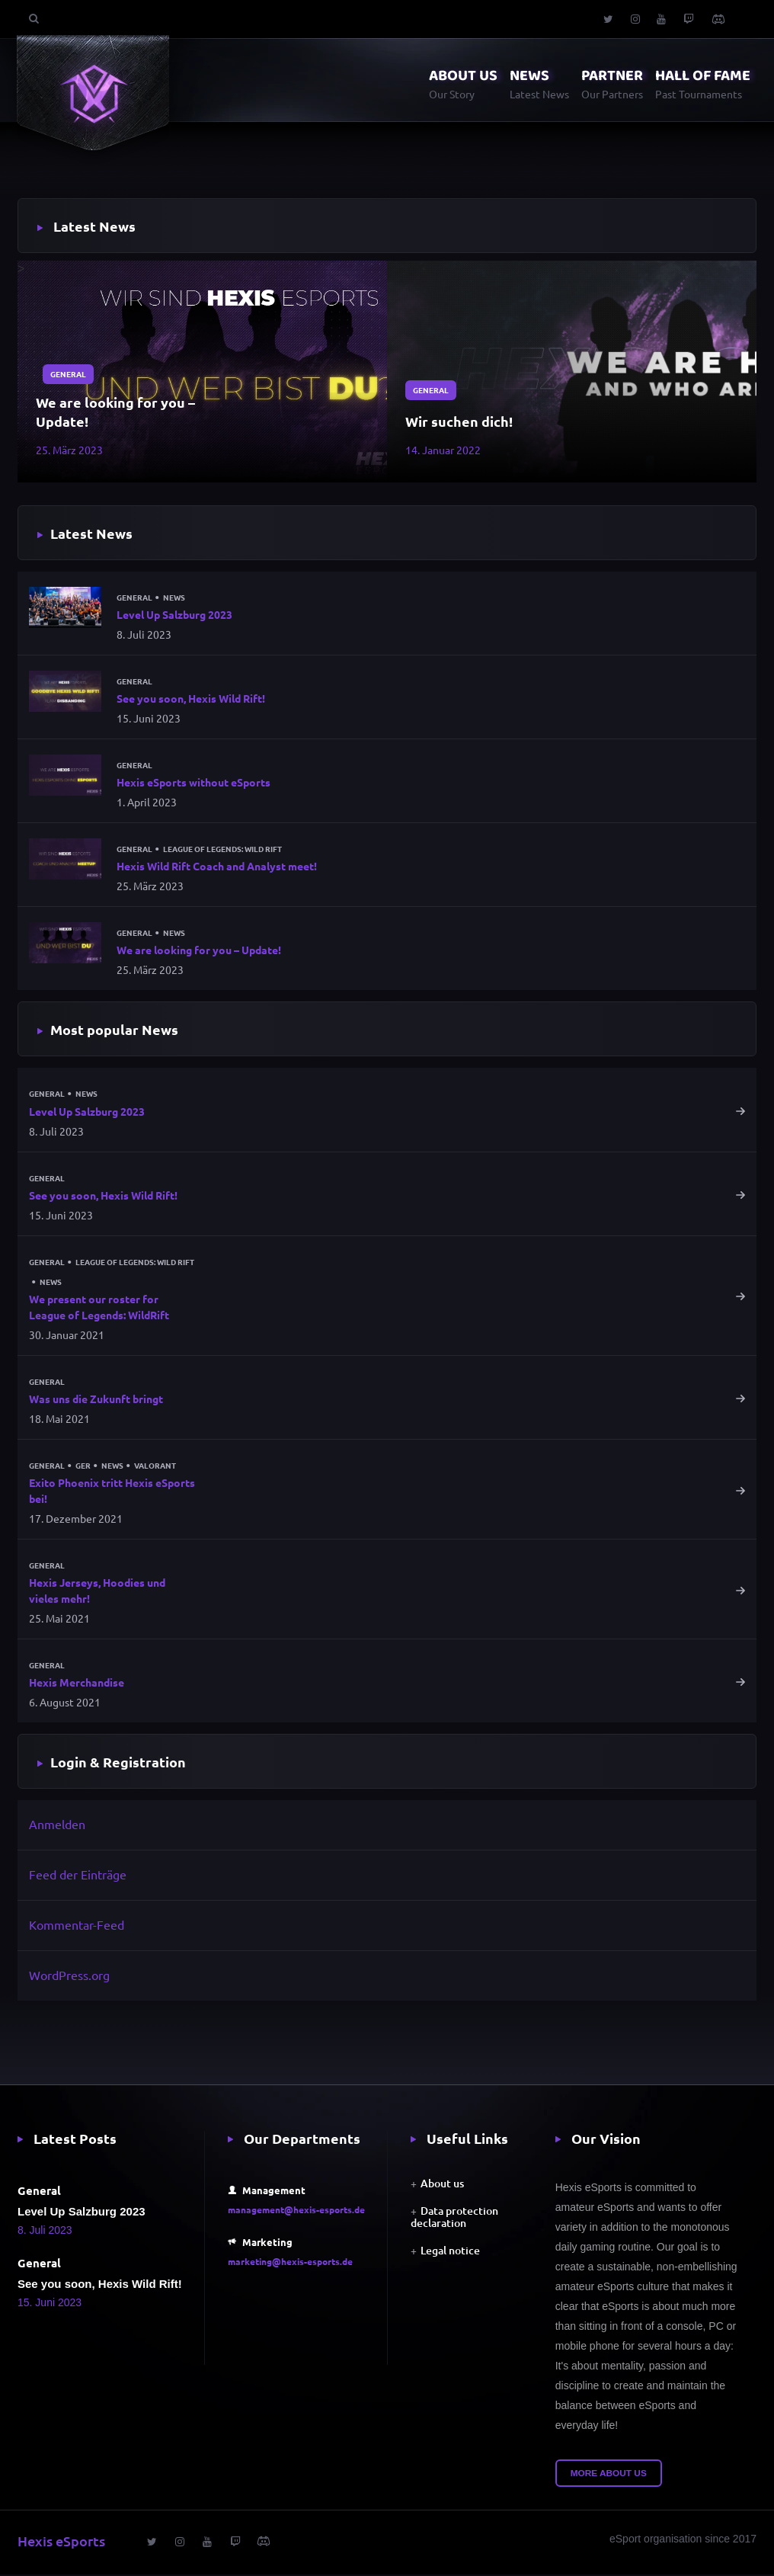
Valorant (155, 1467)
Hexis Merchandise (76, 1684)
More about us (609, 2475)
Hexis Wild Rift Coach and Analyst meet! (217, 866)
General (68, 371)
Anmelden (57, 1826)
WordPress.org (69, 1976)
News (174, 597)
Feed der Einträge (77, 1876)
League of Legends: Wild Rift (222, 849)
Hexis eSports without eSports (193, 783)
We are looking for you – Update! (115, 411)
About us (442, 2185)
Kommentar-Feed (76, 1926)
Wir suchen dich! (459, 421)
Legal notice (450, 2252)
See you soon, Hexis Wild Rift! (191, 699)
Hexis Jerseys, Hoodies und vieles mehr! (97, 1592)
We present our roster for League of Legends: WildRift (99, 1308)
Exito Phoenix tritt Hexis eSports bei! (112, 1492)
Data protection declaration (454, 2219)
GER (83, 1467)
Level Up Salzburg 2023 (174, 614)
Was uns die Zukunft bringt (96, 1400)
